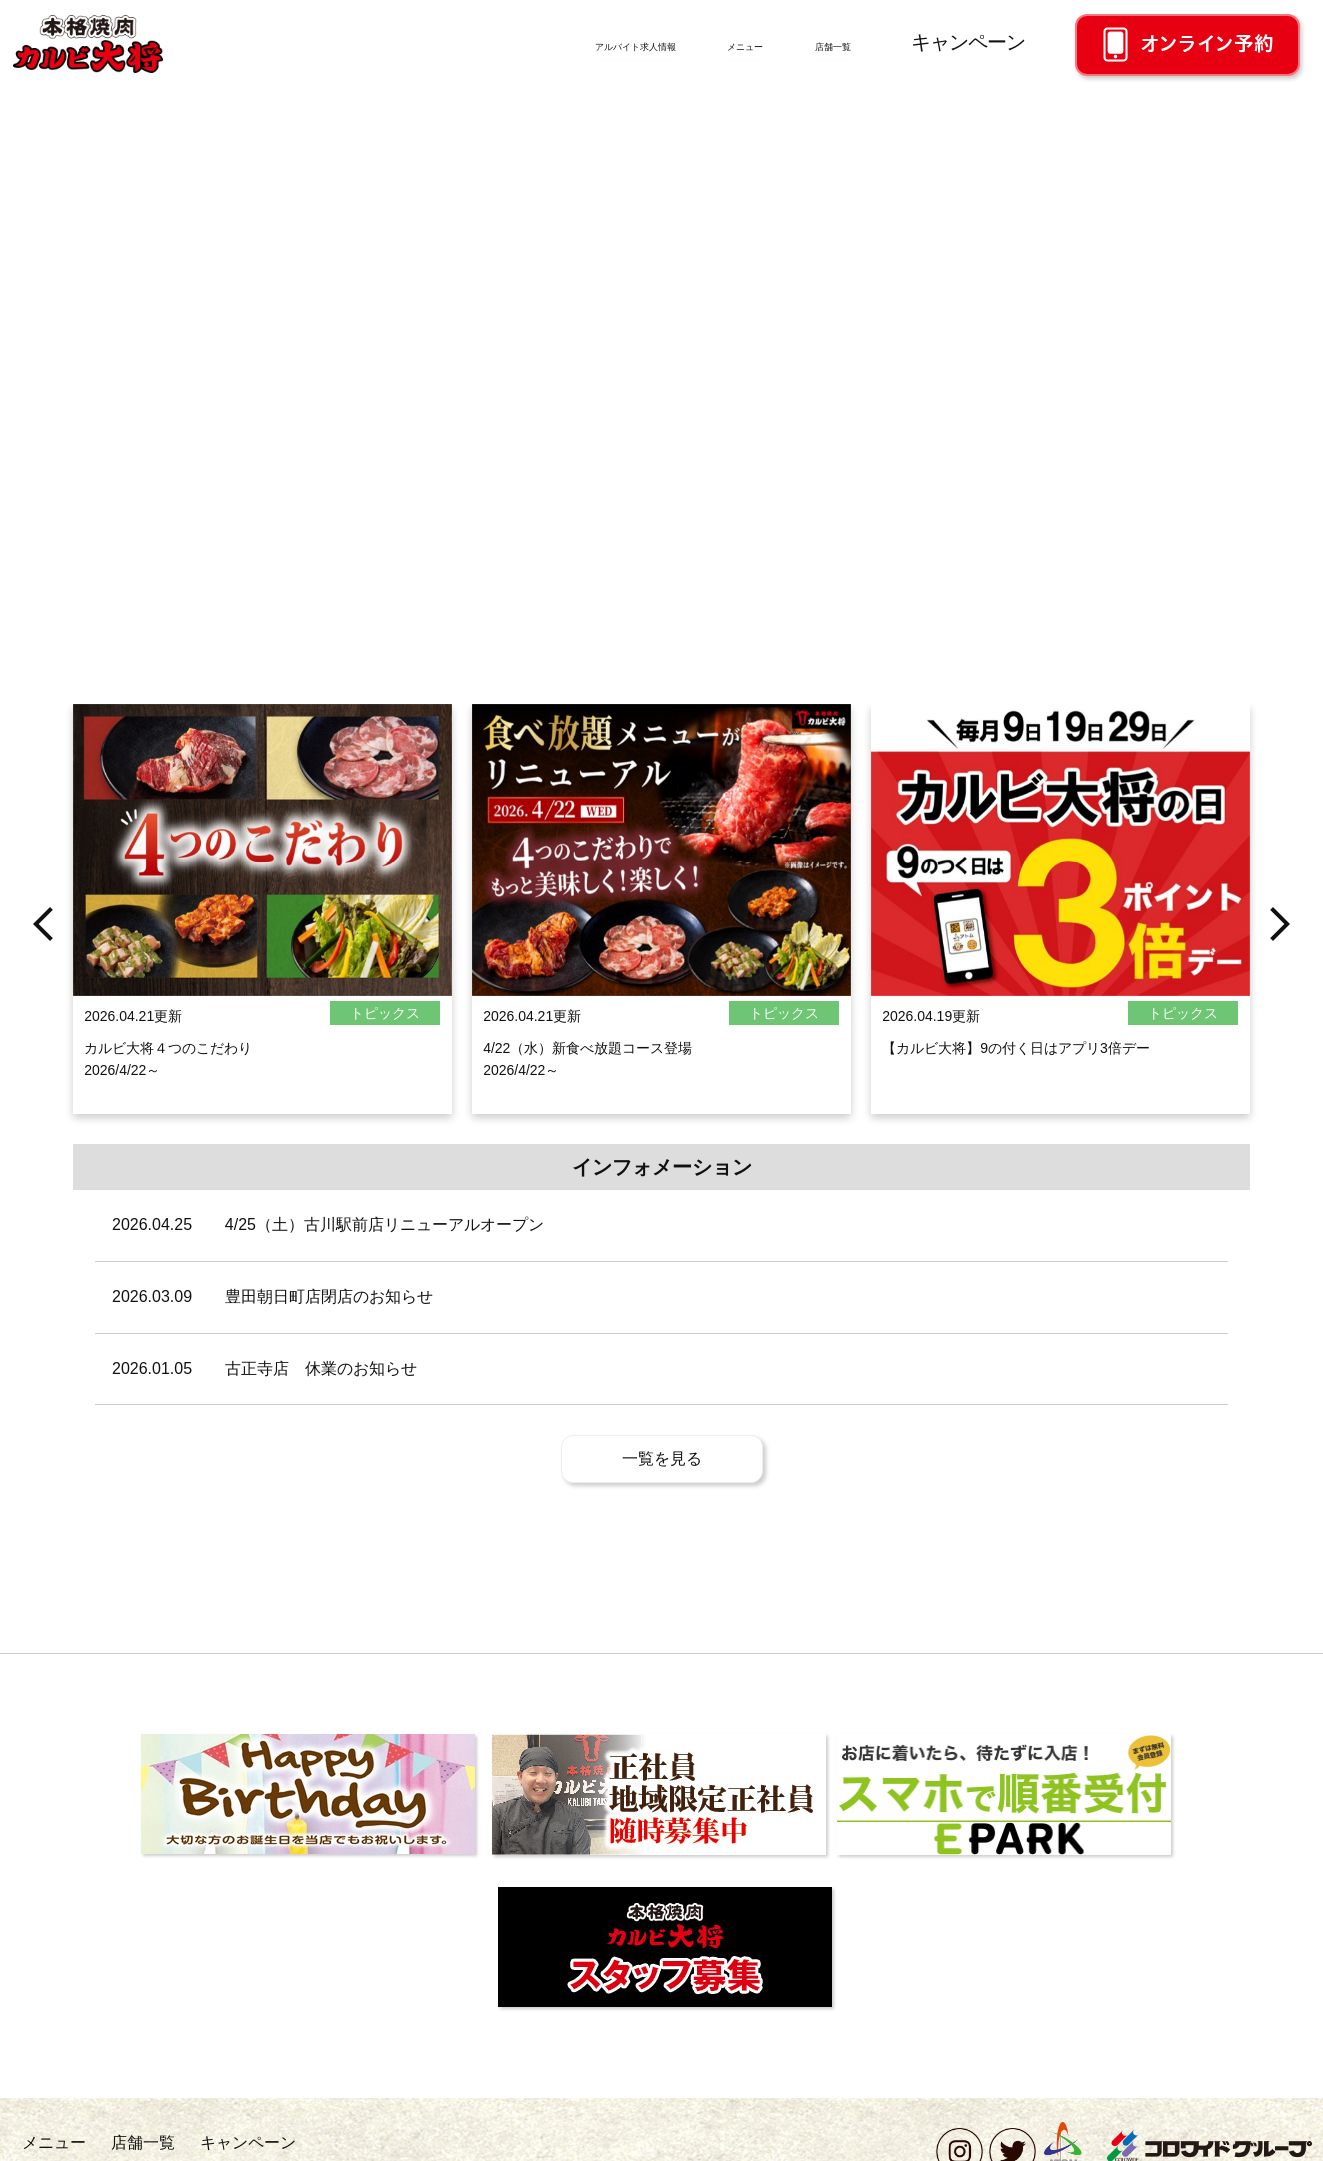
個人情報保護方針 (349, 2141)
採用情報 (46, 2141)
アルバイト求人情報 (481, 42)
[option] (262, 1006)
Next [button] (1280, 1006)
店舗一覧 (811, 42)
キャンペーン (968, 42)
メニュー (671, 42)
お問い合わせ (222, 2141)
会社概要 (119, 2141)
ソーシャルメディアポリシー (500, 2141)
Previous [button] (43, 1006)
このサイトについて (657, 2141)
